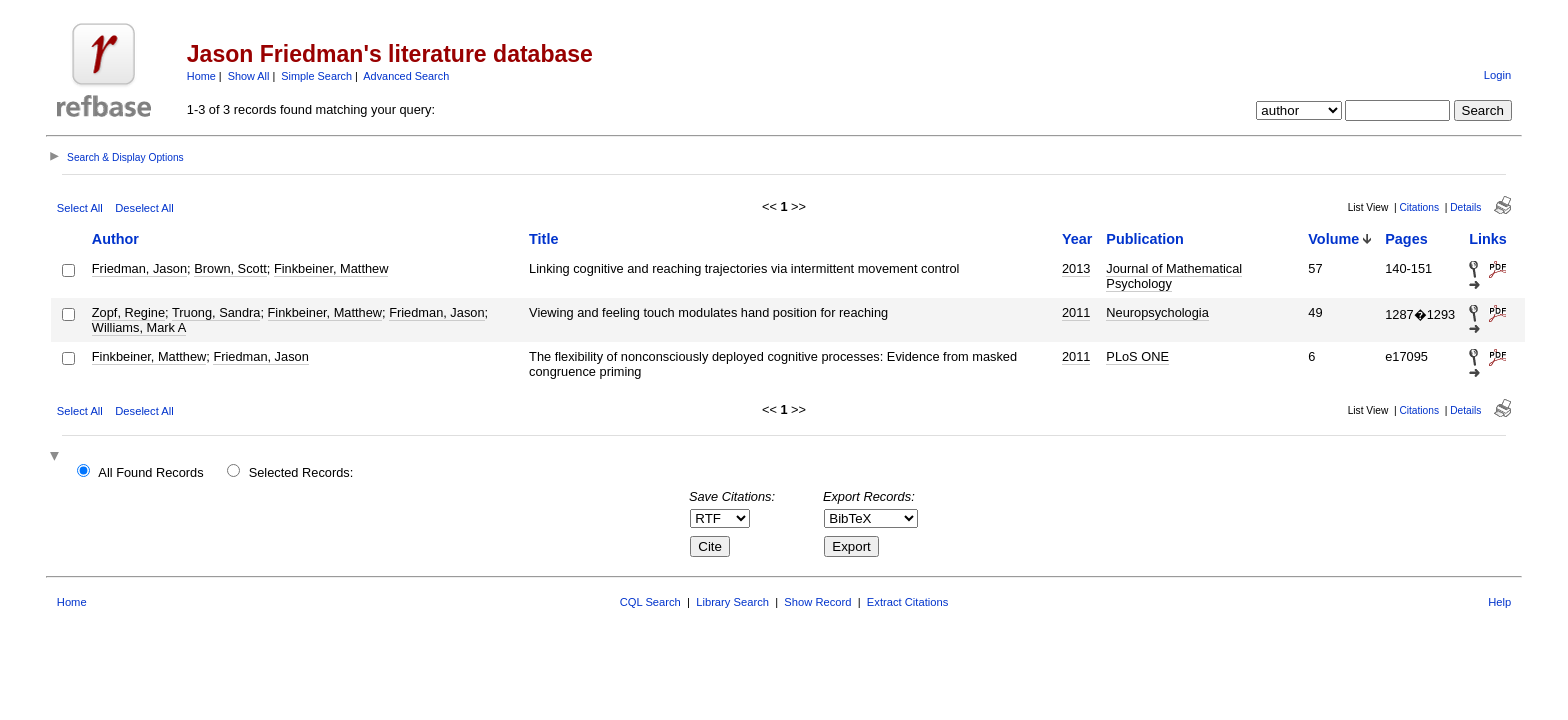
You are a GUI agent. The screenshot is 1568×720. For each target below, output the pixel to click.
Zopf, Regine (128, 312)
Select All (80, 208)
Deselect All (144, 208)
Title (543, 239)
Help (1499, 602)
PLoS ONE (1137, 356)
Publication (1145, 239)
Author (115, 239)
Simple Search (316, 76)
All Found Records (150, 472)
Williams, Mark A (139, 327)
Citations (1419, 207)
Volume (1333, 239)
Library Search (732, 602)
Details (1465, 207)
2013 (1076, 268)
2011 (1076, 312)
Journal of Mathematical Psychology (1174, 276)
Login (1497, 75)
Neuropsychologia (1157, 312)
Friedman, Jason (139, 268)
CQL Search (650, 602)
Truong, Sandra (216, 312)
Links (1488, 239)
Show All (249, 76)
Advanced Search (406, 76)
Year (1077, 239)
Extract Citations (907, 602)
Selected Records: (301, 472)
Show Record (817, 602)
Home (201, 76)
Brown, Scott (230, 268)
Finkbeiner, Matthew (331, 268)
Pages (1406, 239)
